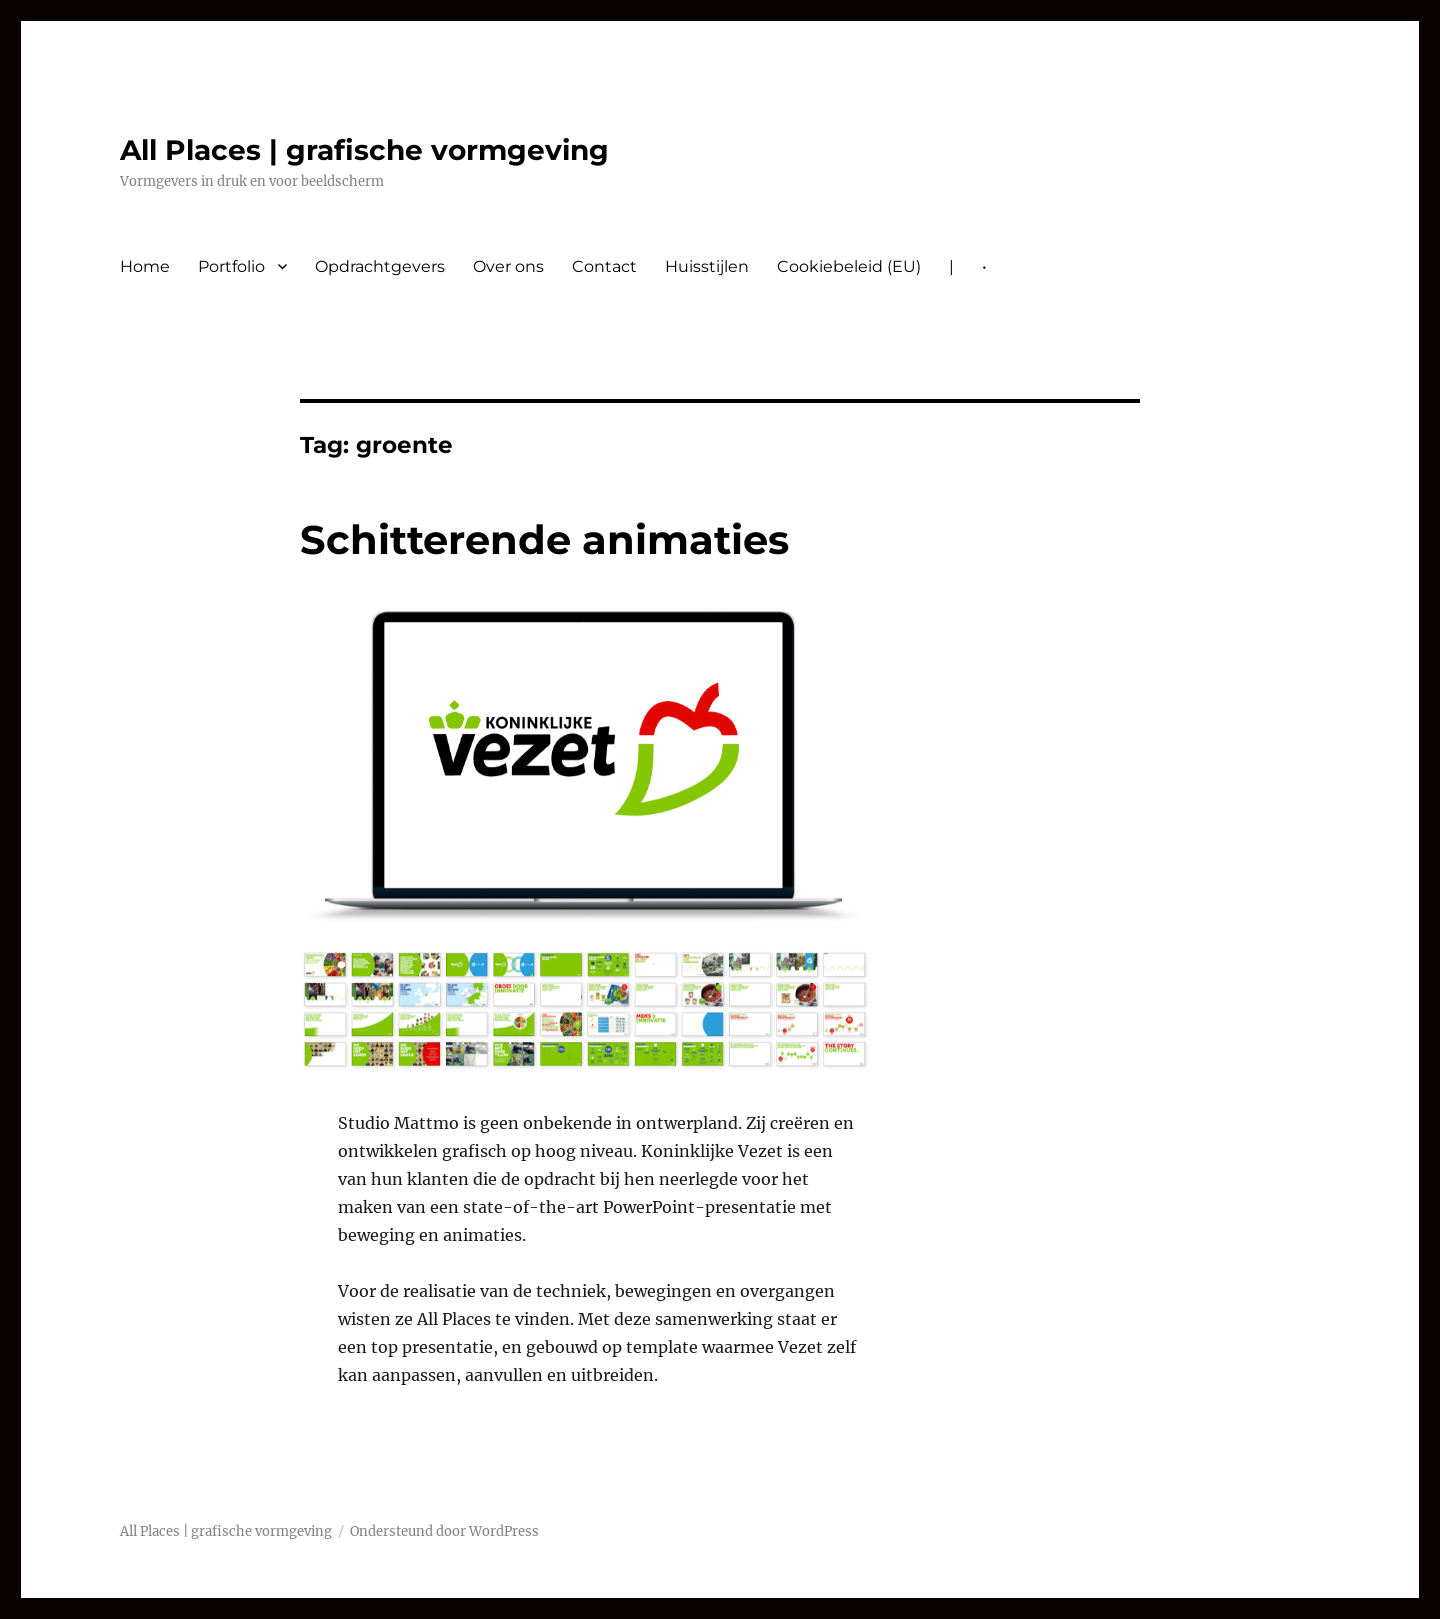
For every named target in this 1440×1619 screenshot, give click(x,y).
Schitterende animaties (544, 539)
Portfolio (231, 266)
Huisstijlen (707, 266)
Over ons (508, 266)
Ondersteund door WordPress (444, 1531)
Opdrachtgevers (380, 266)
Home (145, 266)
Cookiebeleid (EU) (849, 266)
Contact (604, 266)
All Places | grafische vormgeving (364, 150)
